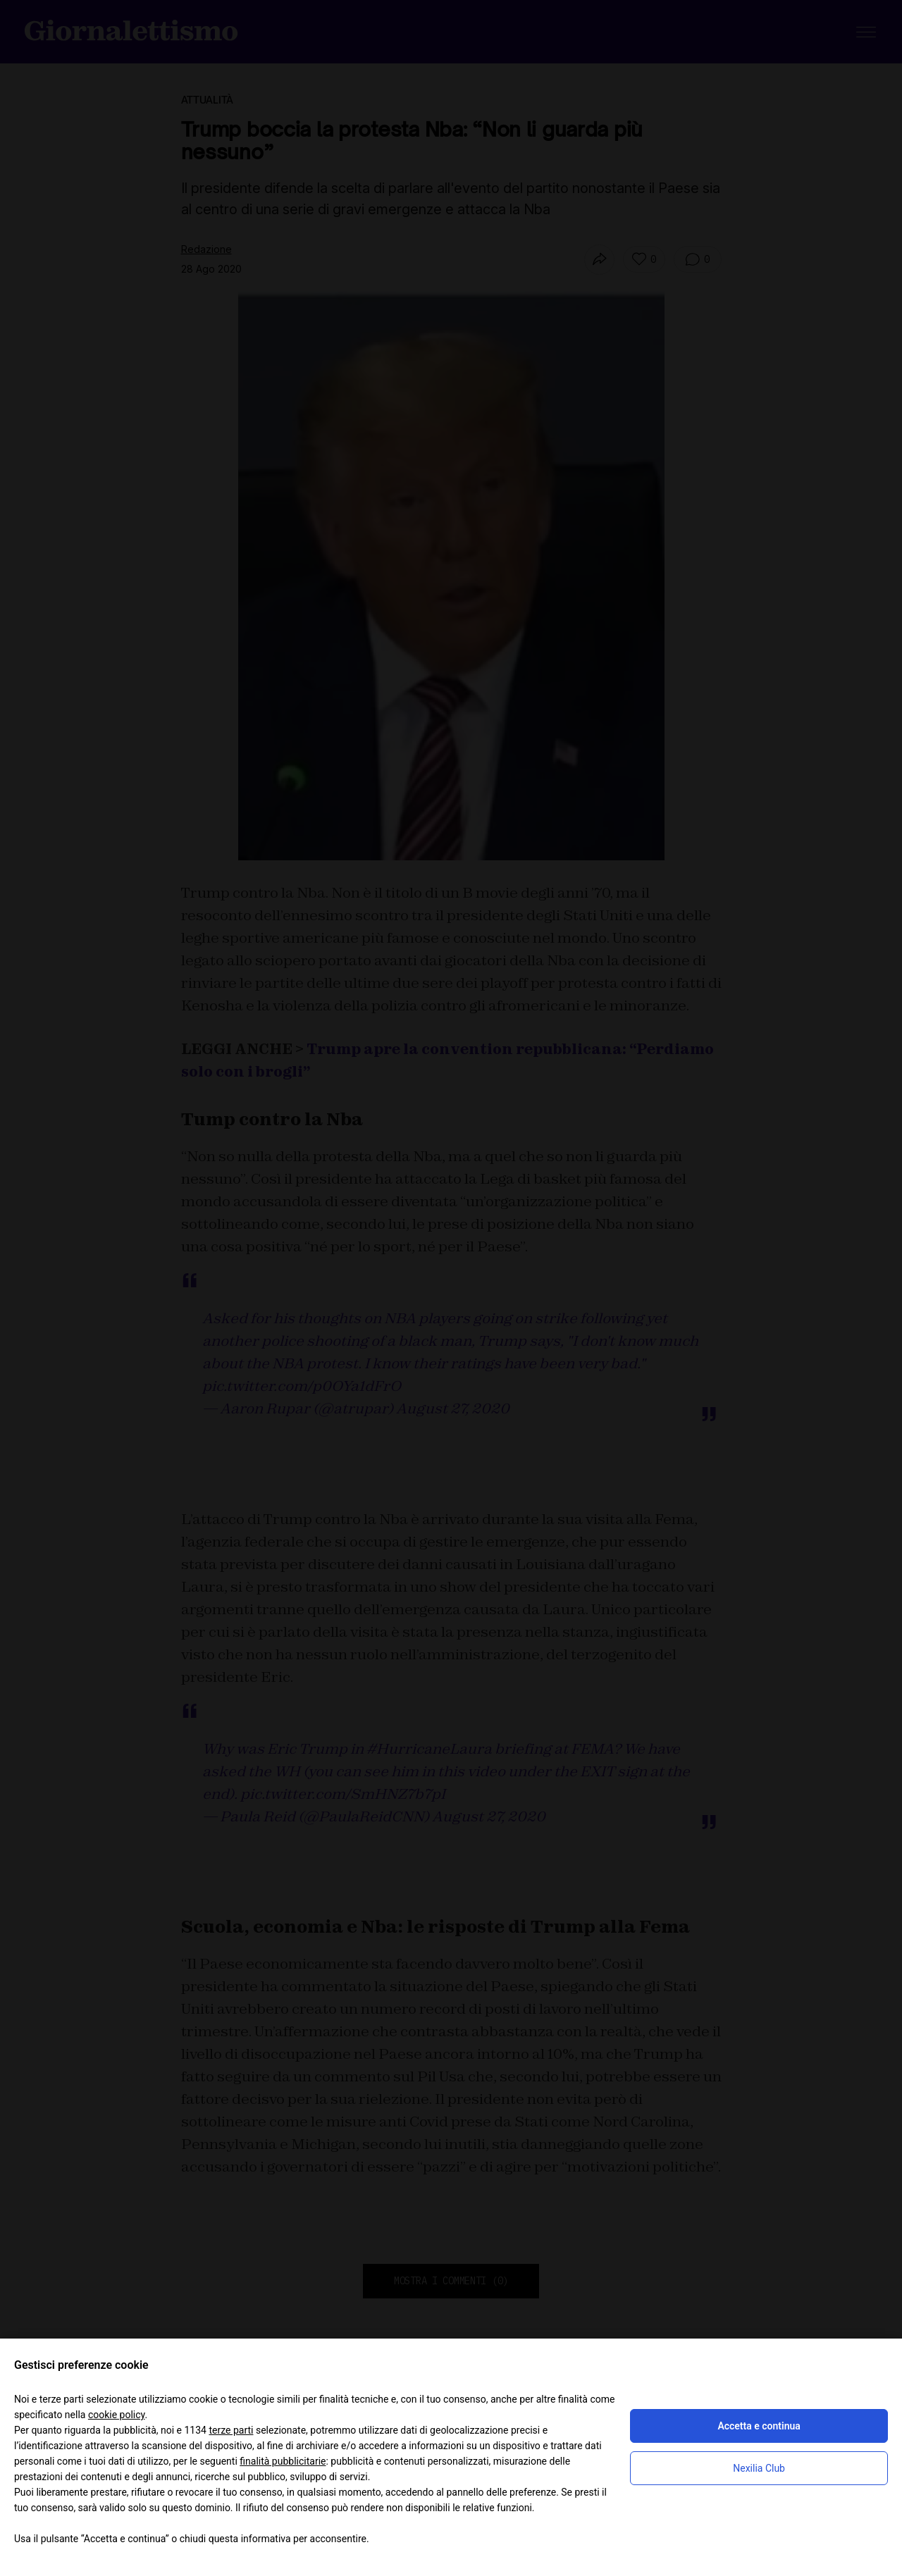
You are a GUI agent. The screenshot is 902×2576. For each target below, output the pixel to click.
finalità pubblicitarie (283, 2461)
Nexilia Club (759, 2468)
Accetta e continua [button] (758, 2426)
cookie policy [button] (116, 2414)
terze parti (231, 2430)
